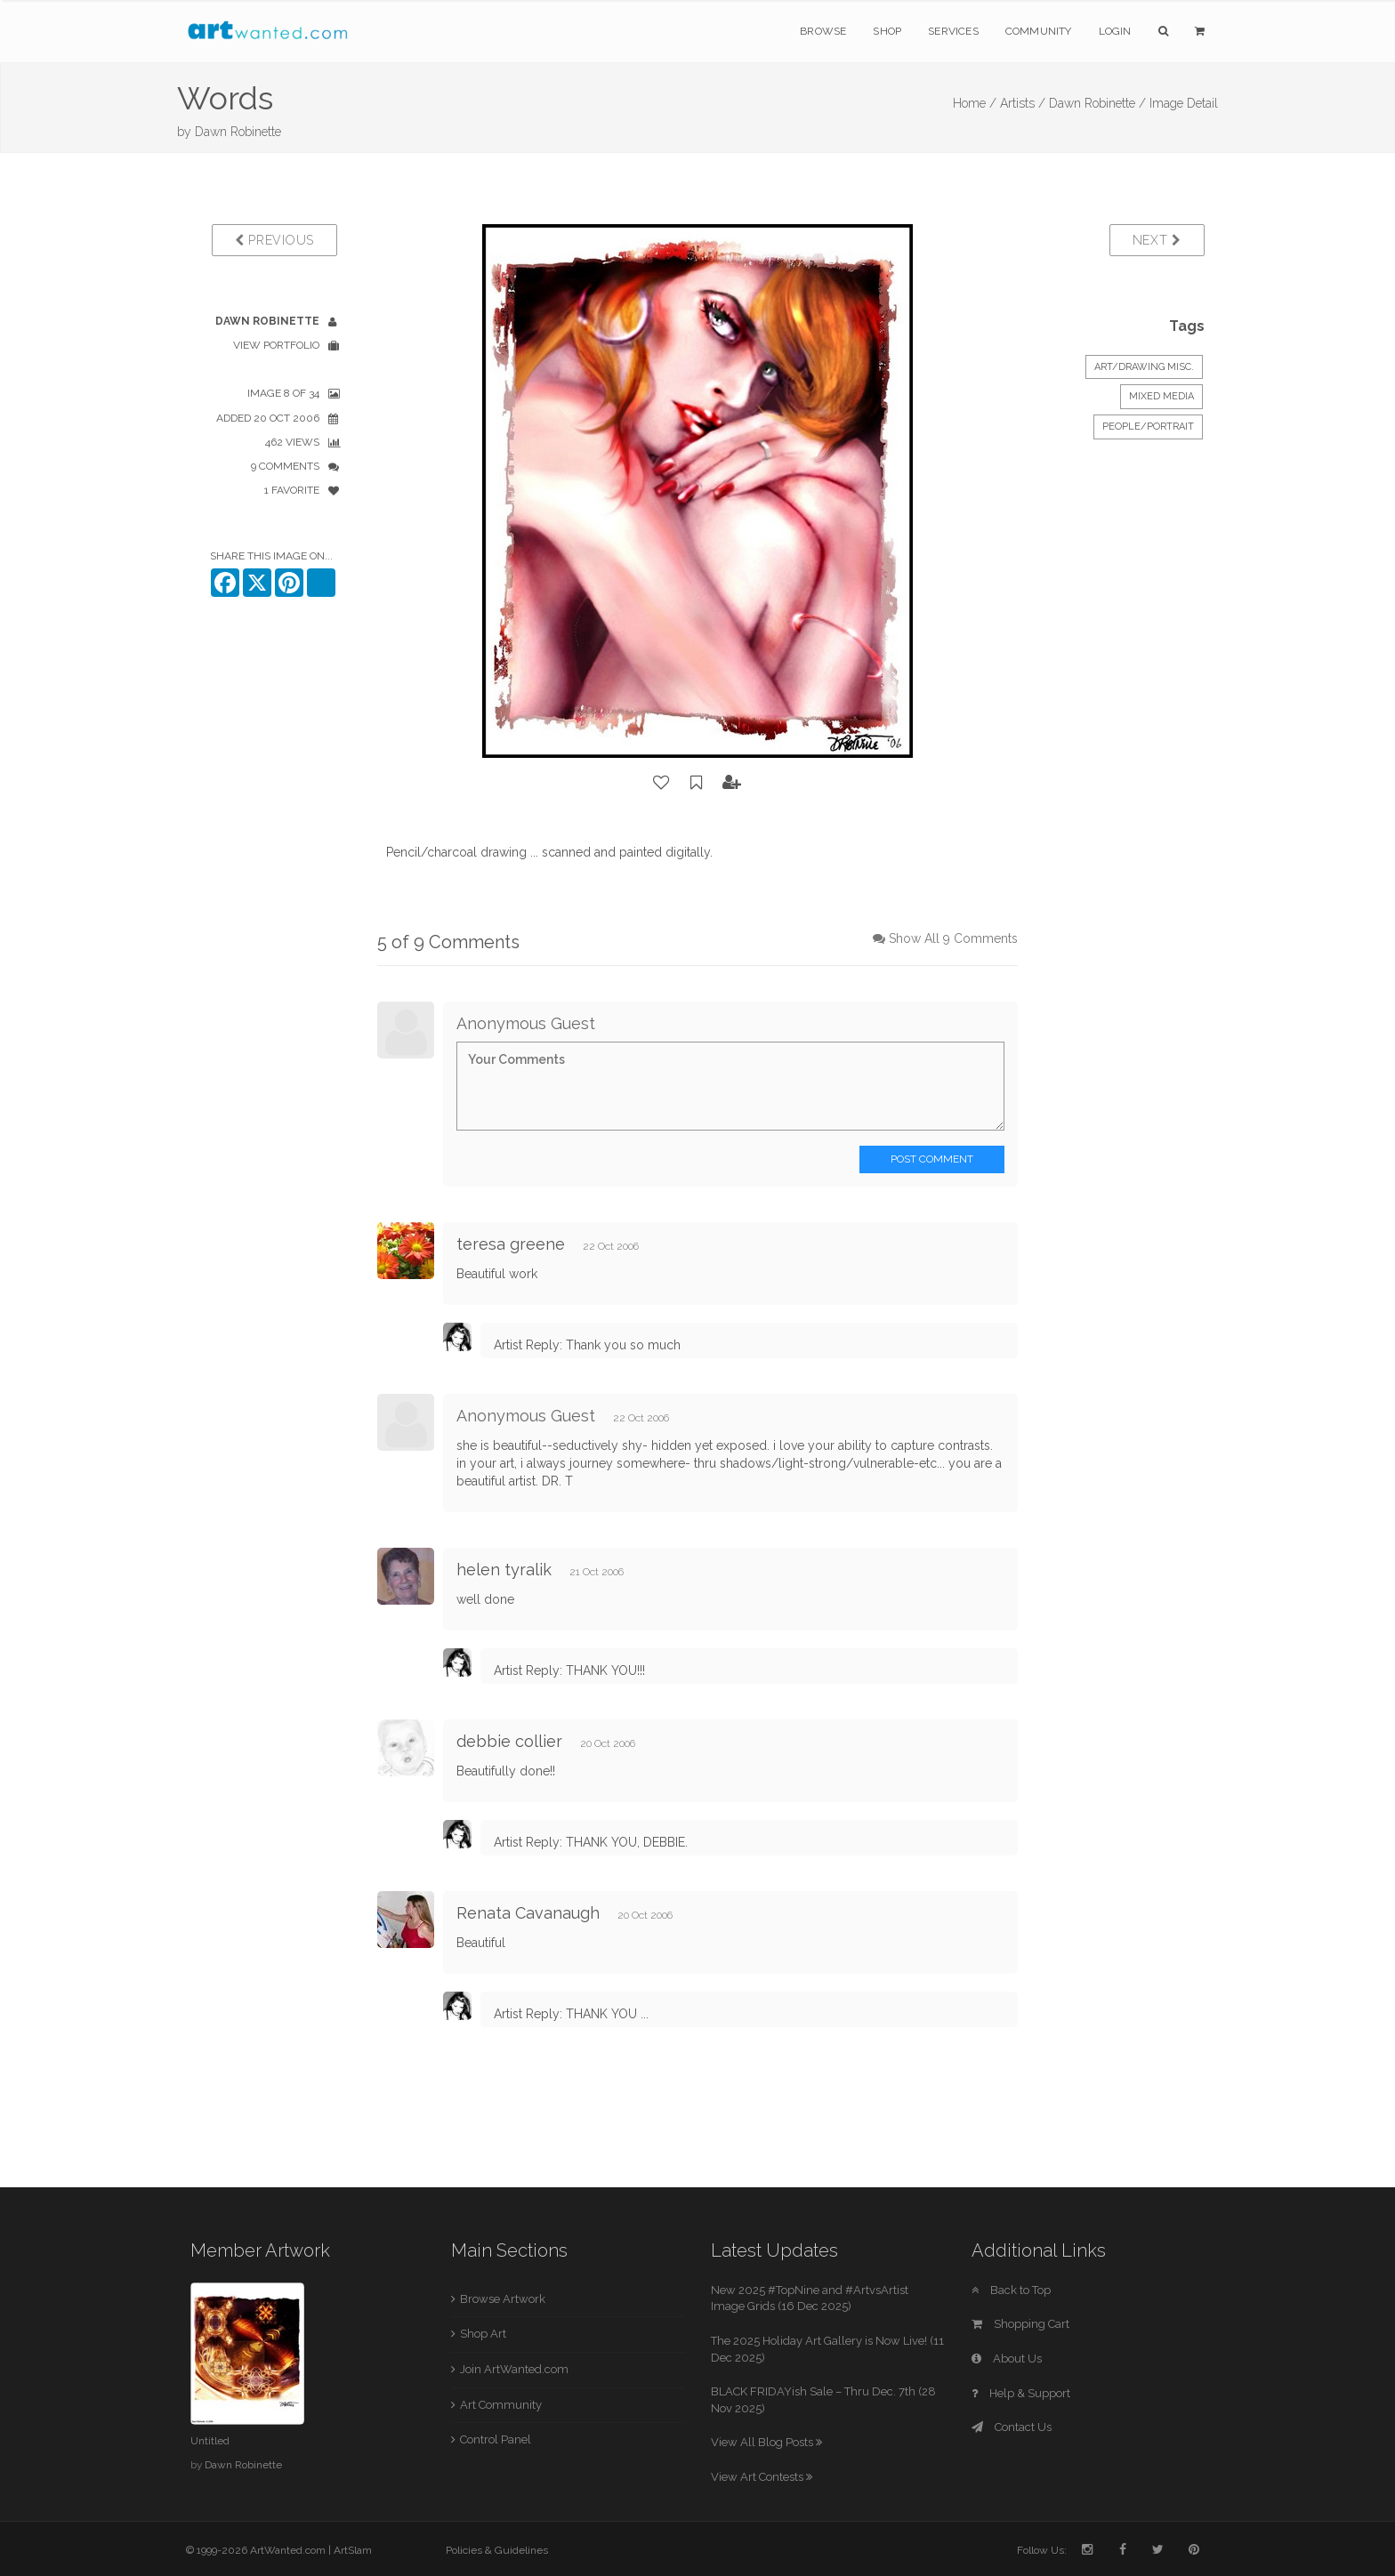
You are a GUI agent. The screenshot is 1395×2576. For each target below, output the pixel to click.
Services (953, 31)
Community (1038, 31)
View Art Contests (761, 2476)
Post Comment (932, 1159)
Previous (274, 240)
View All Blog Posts (766, 2442)
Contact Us (1012, 2427)
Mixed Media (1161, 396)
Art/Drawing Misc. (1144, 367)
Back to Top (1011, 2290)
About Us (1007, 2358)
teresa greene (510, 1244)
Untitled (210, 2441)
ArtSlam (353, 2550)
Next (1157, 240)
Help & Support (1021, 2393)
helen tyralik (504, 1569)
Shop (887, 31)
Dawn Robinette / (1097, 103)
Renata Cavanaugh (528, 1913)
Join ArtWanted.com (514, 2369)
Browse (823, 31)
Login (1115, 31)
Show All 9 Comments (953, 938)
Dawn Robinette (238, 132)
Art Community (501, 2404)
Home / (974, 103)
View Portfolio (276, 345)
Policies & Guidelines (497, 2550)
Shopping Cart (1020, 2323)
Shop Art (483, 2333)
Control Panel (495, 2439)
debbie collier (509, 1741)
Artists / (1022, 103)
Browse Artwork (502, 2299)
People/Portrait (1148, 426)
